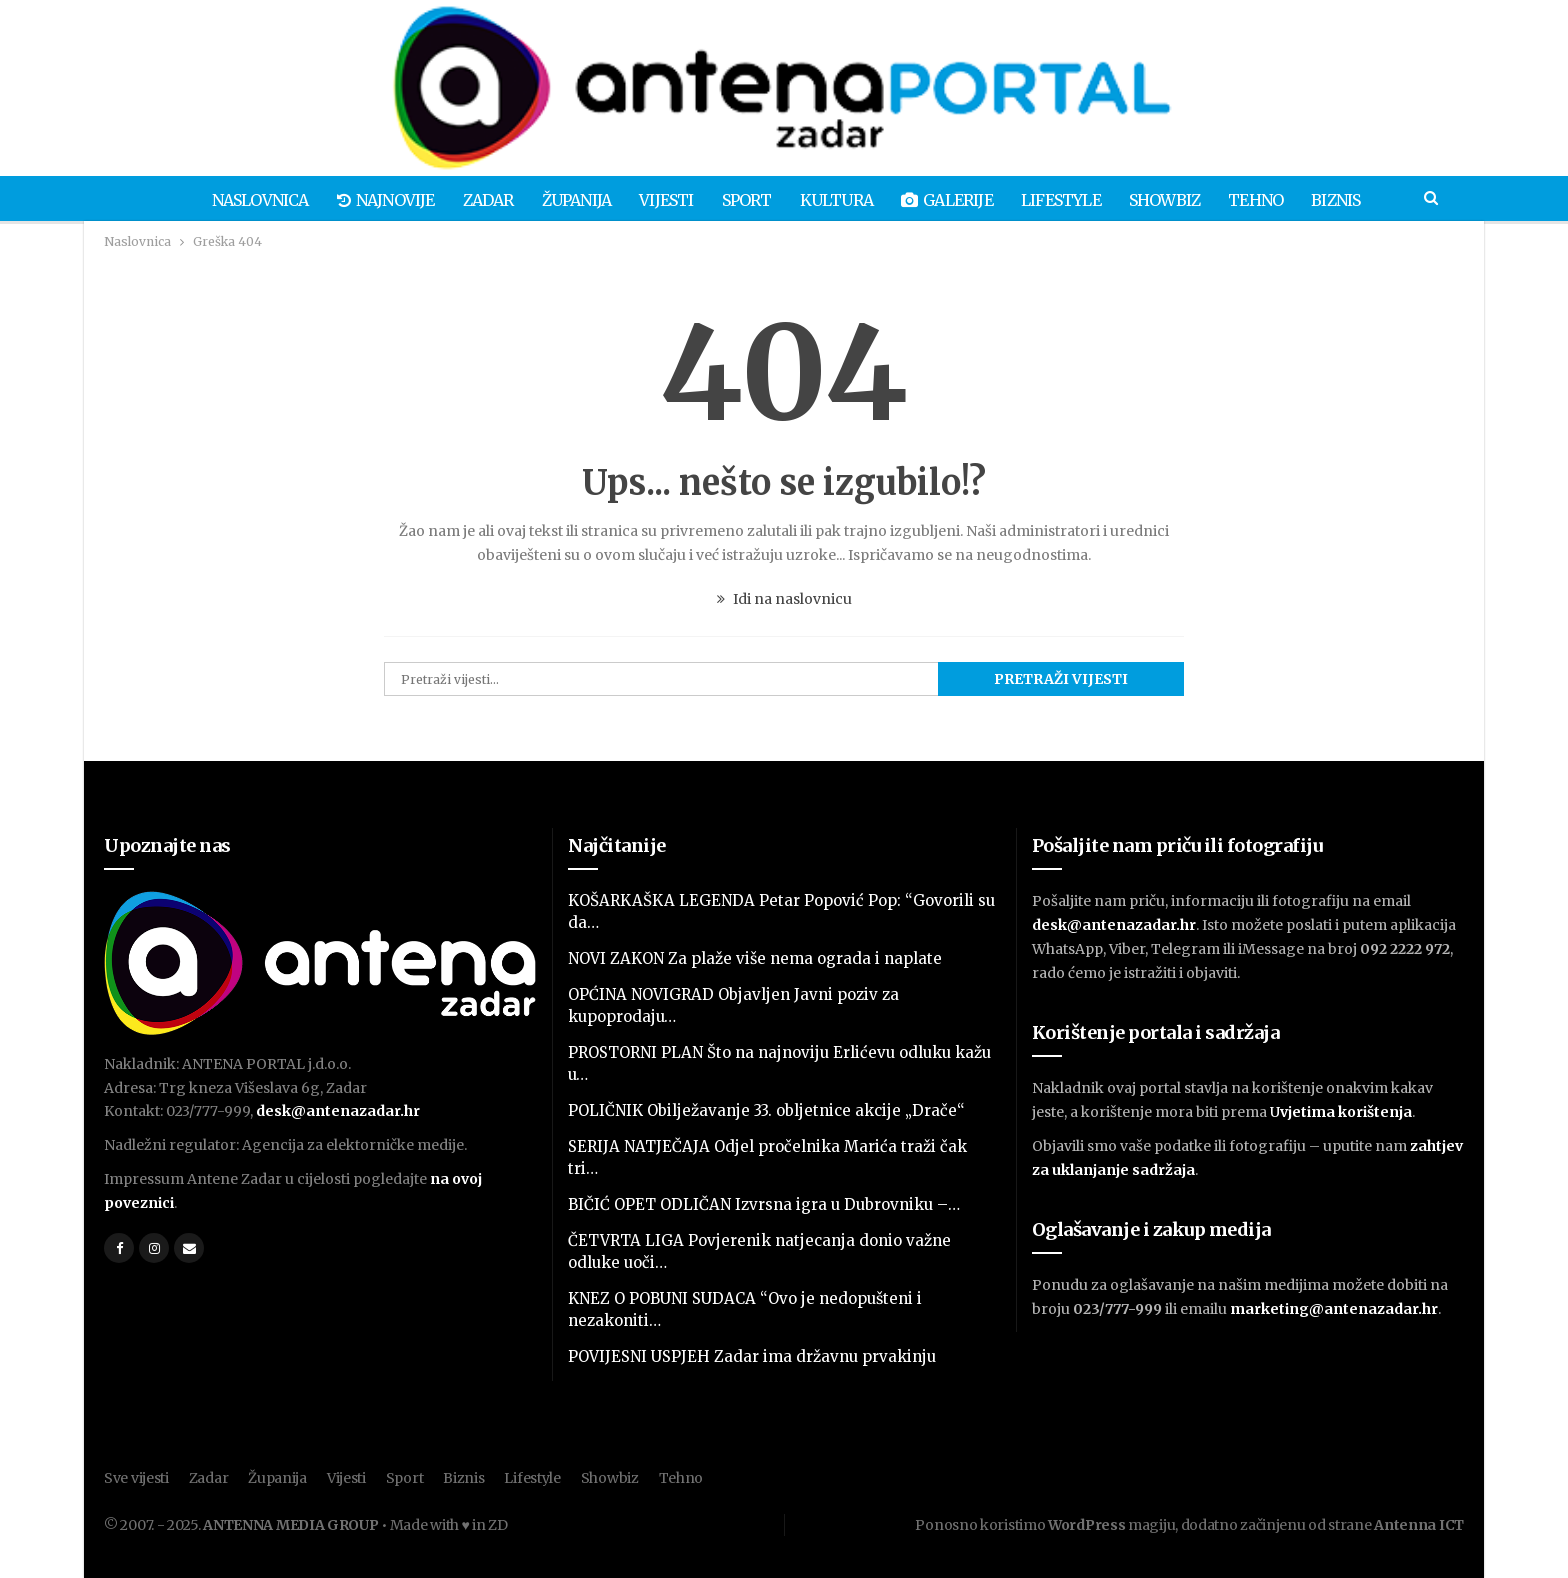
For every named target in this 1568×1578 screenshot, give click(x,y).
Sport (745, 200)
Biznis (1352, 200)
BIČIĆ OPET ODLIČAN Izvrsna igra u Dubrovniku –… (764, 1204)
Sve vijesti (136, 1478)
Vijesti (662, 200)
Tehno (1269, 200)
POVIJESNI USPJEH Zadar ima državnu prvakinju (752, 1356)
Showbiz (1174, 200)
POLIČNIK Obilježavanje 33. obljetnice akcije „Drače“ (766, 1110)
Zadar (477, 200)
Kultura (837, 200)
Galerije (952, 200)
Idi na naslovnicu (784, 599)
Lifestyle (1068, 200)
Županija (569, 200)
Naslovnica (243, 200)
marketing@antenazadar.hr (1334, 1309)
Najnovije (372, 200)
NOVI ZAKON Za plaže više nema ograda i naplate (755, 958)
